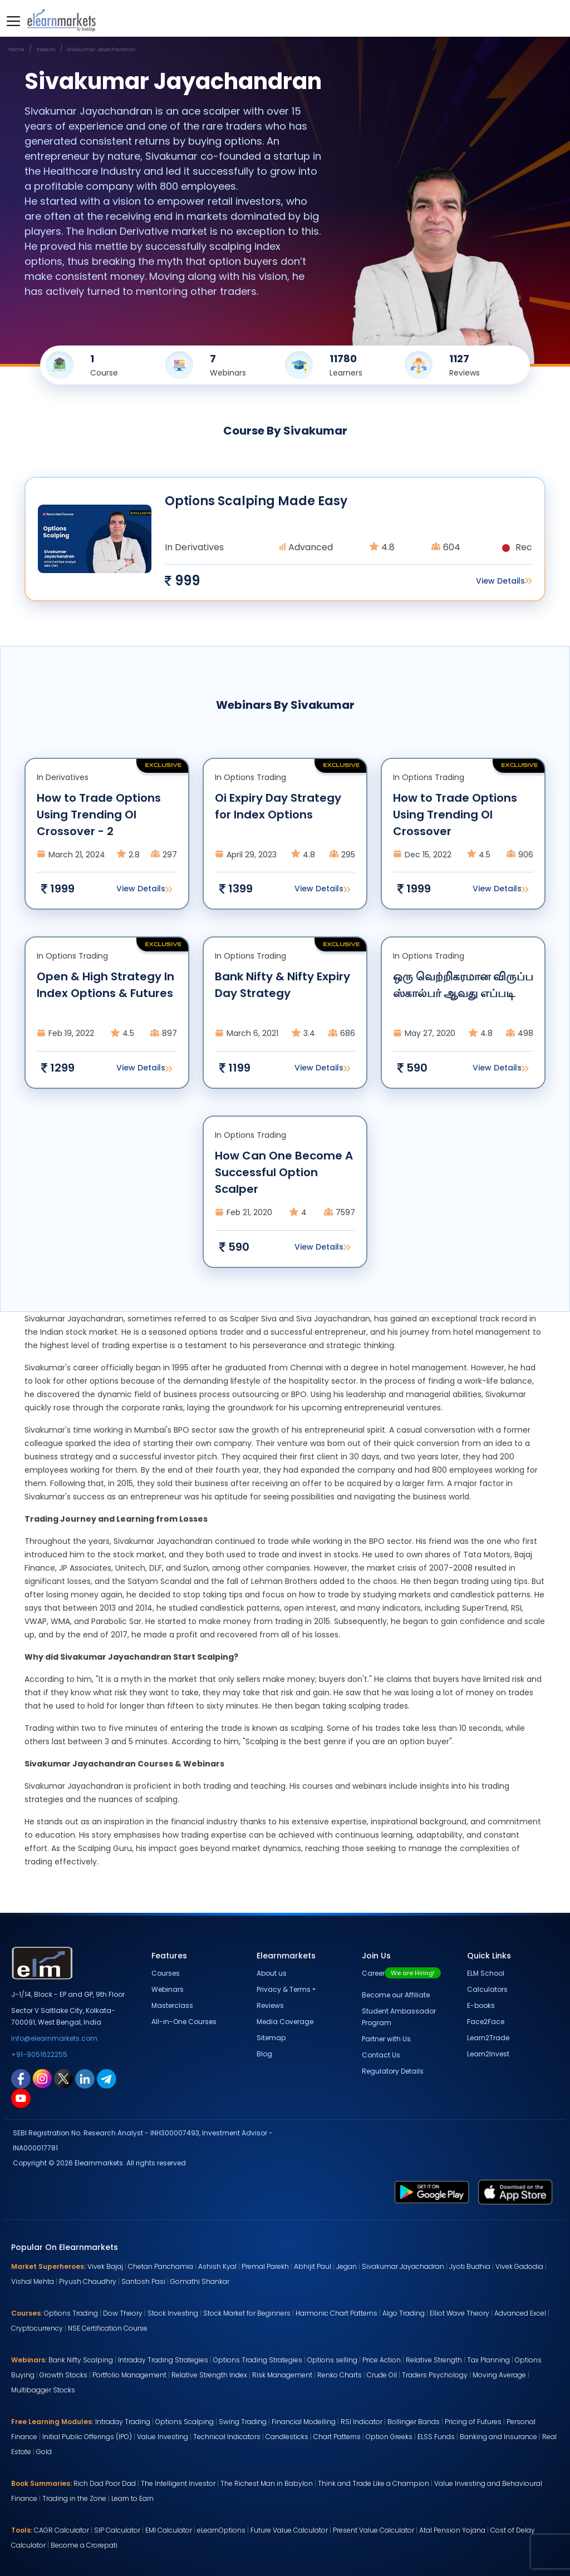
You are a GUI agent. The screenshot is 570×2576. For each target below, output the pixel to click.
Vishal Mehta (32, 2281)
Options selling (332, 2360)
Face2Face (485, 2021)
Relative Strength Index (209, 2375)
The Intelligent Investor (178, 2483)
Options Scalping (184, 2421)
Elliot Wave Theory (459, 2313)
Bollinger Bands (413, 2421)
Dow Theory (122, 2313)
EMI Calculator (168, 2530)
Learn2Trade (488, 2037)
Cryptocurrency (37, 2328)
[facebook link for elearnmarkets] (21, 2078)
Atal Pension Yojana (452, 2530)
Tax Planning (488, 2360)
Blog (264, 2054)
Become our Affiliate (396, 1995)
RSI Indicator (361, 2421)
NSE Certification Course (108, 2328)
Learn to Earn (132, 2498)
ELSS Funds (436, 2436)
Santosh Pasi (143, 2281)
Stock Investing (173, 2313)
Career (401, 1973)
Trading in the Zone (74, 2498)
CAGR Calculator (61, 2530)
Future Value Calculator (289, 2530)
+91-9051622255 (39, 2054)
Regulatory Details (393, 2071)
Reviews (270, 2005)
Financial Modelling (304, 2421)
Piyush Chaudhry (87, 2281)
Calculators (487, 1989)
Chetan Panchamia (160, 2266)
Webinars (167, 1989)
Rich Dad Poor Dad (104, 2483)
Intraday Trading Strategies (163, 2360)
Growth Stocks (63, 2375)
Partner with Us (386, 2039)
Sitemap (271, 2037)
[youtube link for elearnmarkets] (21, 2097)
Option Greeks (389, 2436)
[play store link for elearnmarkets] (432, 2191)
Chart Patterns (337, 2436)
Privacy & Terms (284, 1989)
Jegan (346, 2266)
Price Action (381, 2360)
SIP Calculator (117, 2530)
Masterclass (172, 2005)
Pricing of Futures (473, 2421)
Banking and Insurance (498, 2436)
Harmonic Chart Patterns (336, 2313)
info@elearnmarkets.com (54, 2038)
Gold (44, 2451)
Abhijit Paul (312, 2266)
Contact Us (381, 2055)
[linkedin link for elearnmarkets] (85, 2078)
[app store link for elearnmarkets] (515, 2191)
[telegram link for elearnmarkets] (106, 2078)
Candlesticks (287, 2436)
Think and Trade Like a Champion (373, 2483)
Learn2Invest (488, 2054)
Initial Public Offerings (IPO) (87, 2436)
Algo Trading (403, 2313)
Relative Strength (434, 2360)
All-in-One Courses (184, 2021)
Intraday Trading (122, 2421)
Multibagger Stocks (43, 2390)
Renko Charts (339, 2375)
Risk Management (282, 2375)
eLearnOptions (221, 2530)
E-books (481, 2005)
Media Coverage (285, 2021)
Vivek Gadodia (519, 2266)
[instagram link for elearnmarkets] (42, 2078)
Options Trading (71, 2313)
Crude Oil (382, 2375)
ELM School (485, 1973)
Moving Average (499, 2375)
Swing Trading (243, 2421)
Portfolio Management (129, 2375)
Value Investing (162, 2436)
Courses (165, 1973)
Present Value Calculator (373, 2530)
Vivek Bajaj (105, 2266)
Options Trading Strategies (257, 2360)
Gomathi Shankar (199, 2281)
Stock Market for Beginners (247, 2313)
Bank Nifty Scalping (80, 2360)
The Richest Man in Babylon (266, 2483)
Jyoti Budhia (469, 2266)
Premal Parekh (265, 2266)
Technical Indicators (227, 2436)
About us (272, 1973)
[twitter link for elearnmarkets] (63, 2078)
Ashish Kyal (217, 2266)
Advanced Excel (520, 2313)
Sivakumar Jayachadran (403, 2266)
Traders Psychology (435, 2375)
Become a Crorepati (84, 2545)
